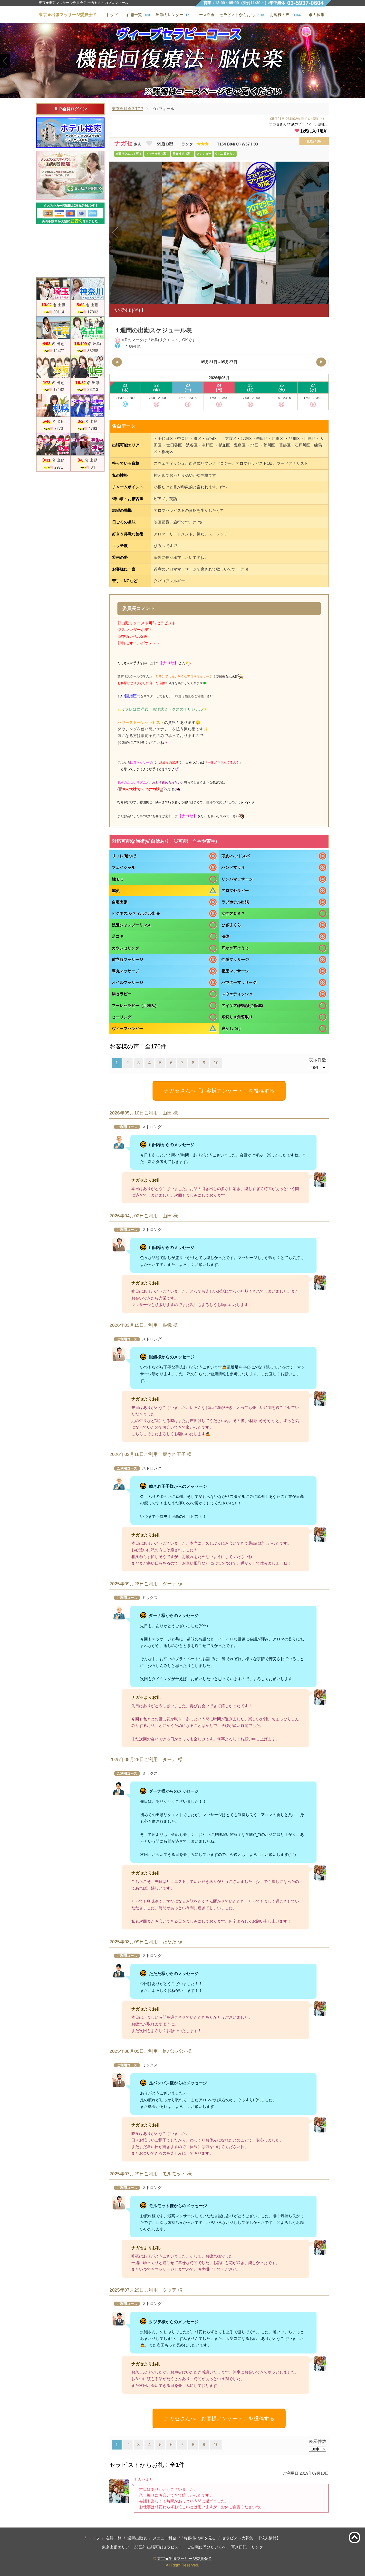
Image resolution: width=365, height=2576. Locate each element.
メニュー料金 (164, 2538)
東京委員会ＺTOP (127, 109)
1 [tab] (175, 94)
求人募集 (316, 15)
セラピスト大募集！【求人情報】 (251, 2538)
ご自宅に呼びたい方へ (206, 2547)
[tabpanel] (182, 60)
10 (216, 1062)
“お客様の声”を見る (199, 2538)
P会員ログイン (70, 109)
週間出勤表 (137, 2538)
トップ (94, 2538)
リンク (257, 2547)
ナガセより (143, 2479)
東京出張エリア (115, 2547)
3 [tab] (190, 94)
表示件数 (317, 1059)
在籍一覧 (113, 2538)
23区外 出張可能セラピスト (158, 2547)
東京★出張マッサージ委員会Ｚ (184, 2559)
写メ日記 (239, 2547)
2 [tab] (182, 94)
